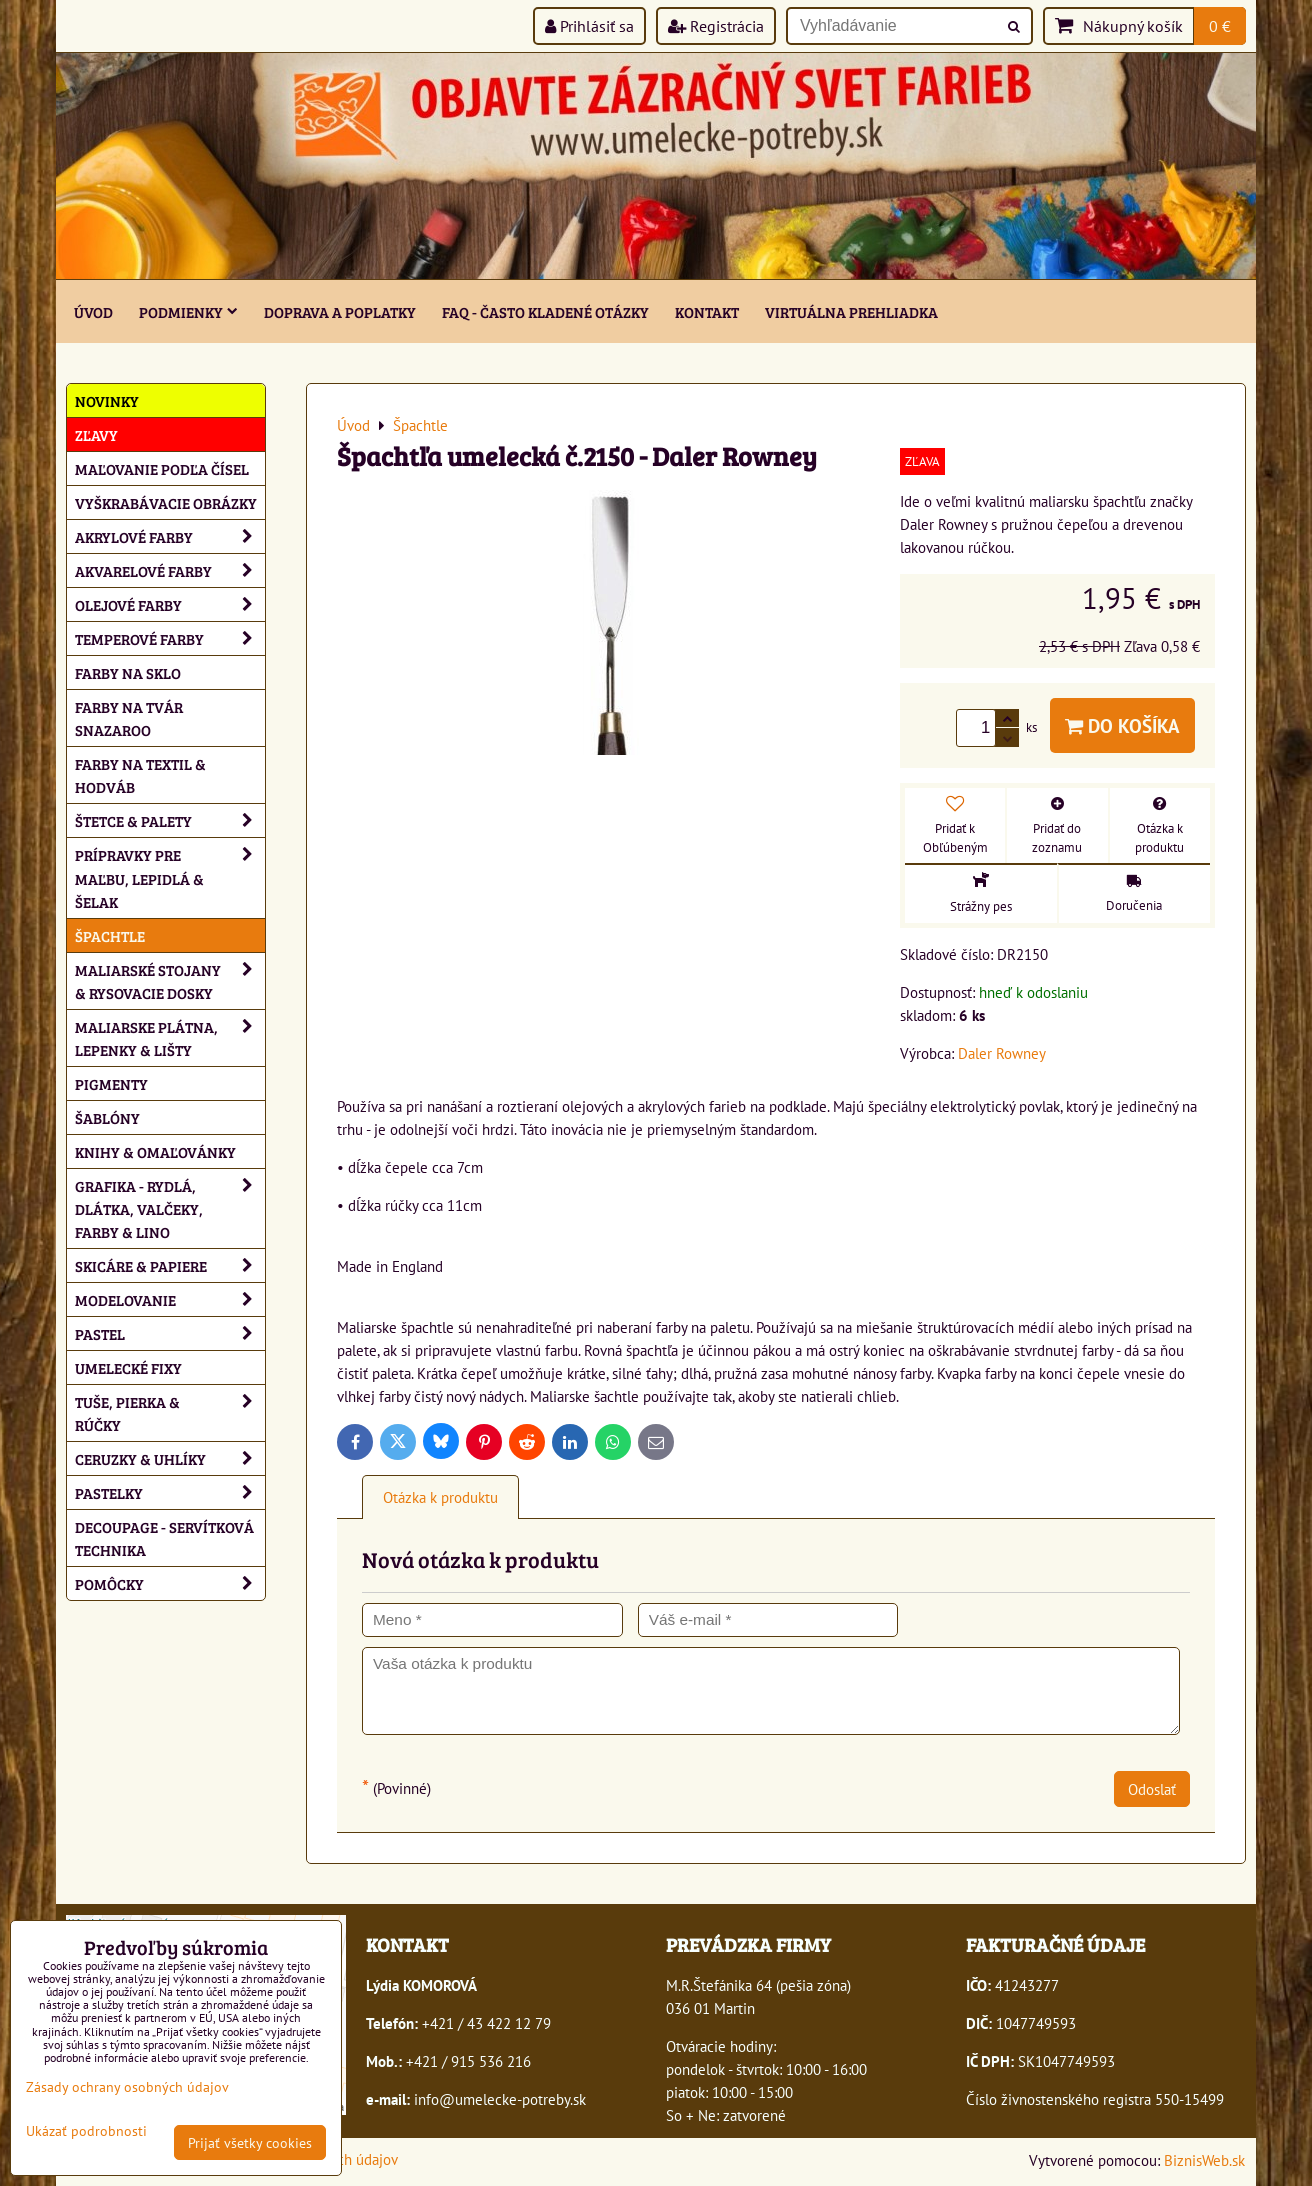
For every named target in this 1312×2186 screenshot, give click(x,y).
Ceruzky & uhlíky (170, 1458)
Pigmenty (111, 1083)
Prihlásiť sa (589, 26)
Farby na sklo (128, 672)
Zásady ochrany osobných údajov (127, 2086)
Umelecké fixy (128, 1367)
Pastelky (170, 1492)
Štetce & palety (170, 820)
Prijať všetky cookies (250, 2142)
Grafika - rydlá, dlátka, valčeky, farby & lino (170, 1208)
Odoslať (1152, 1789)
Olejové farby (170, 604)
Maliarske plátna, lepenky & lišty (170, 1038)
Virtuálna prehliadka (851, 311)
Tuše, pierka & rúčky (170, 1413)
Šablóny (107, 1117)
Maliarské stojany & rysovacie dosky (170, 981)
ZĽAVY (96, 434)
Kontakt (707, 311)
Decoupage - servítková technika (164, 1538)
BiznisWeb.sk (1204, 2160)
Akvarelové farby (170, 570)
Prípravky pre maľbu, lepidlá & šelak (170, 877)
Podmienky (188, 311)
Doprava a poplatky (340, 311)
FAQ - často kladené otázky (545, 311)
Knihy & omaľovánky (155, 1151)
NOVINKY (107, 400)
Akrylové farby (170, 536)
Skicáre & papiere (170, 1265)
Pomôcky (170, 1583)
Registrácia (716, 26)
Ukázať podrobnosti (86, 2131)
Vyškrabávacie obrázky (166, 502)
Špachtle (110, 935)
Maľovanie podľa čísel (162, 468)
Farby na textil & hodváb (140, 775)
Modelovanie (170, 1299)
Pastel (170, 1333)
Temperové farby (170, 638)
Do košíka (1122, 725)
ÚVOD (93, 311)
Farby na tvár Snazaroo (129, 718)
